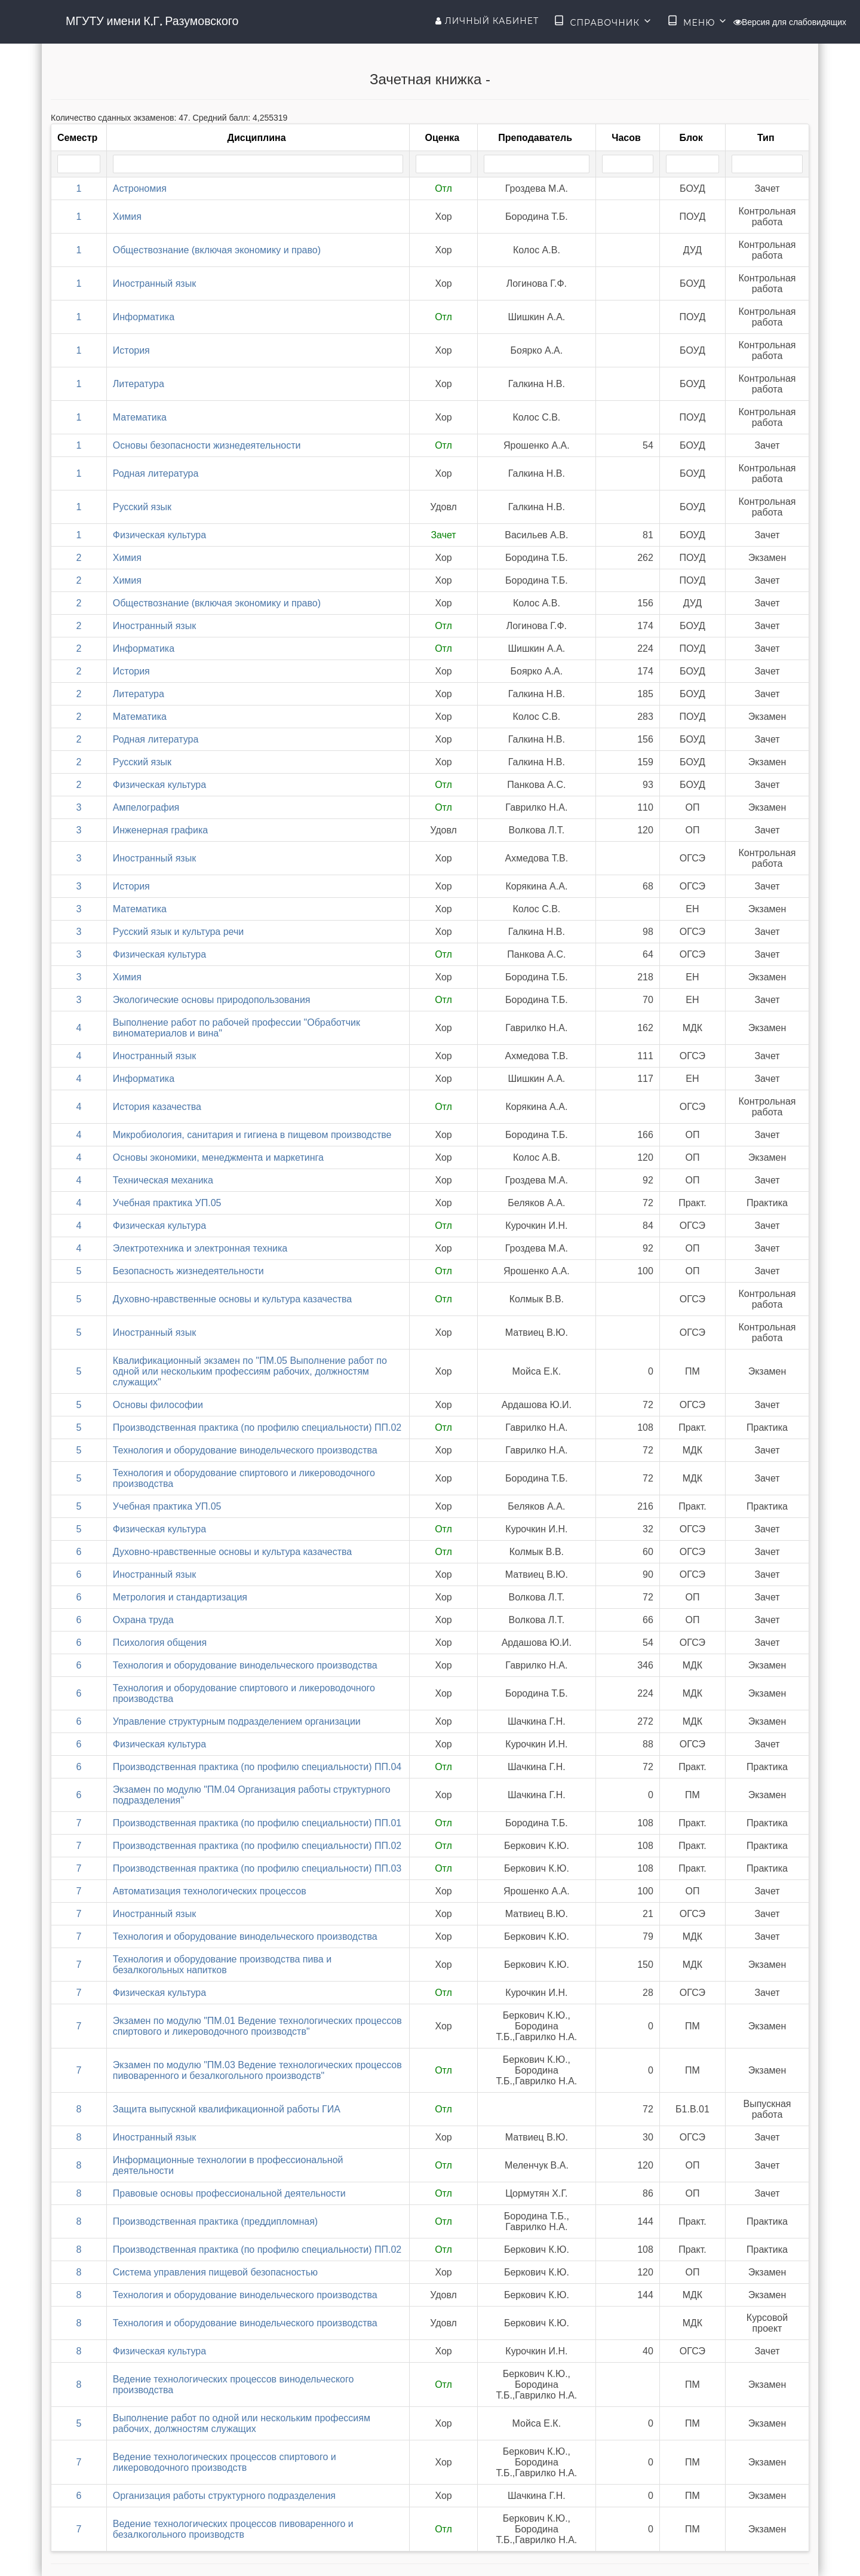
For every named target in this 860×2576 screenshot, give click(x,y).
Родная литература (156, 473)
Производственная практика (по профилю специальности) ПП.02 (257, 1427)
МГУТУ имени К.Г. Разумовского (152, 21)
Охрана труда (143, 1620)
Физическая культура (159, 535)
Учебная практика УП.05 (167, 1203)
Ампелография (146, 807)
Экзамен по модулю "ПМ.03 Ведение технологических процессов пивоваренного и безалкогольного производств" (257, 2070)
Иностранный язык (154, 283)
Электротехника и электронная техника (200, 1248)
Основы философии (158, 1405)
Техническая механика (163, 1180)
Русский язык (142, 507)
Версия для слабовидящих (789, 22)
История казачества (157, 1107)
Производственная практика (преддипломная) (215, 2221)
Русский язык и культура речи (178, 932)
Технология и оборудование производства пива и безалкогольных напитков (222, 1964)
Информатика (143, 317)
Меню (697, 21)
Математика (140, 417)
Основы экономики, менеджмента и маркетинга (218, 1157)
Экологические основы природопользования (212, 1000)
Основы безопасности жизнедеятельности (207, 445)
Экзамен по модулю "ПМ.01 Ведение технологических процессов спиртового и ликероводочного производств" (257, 2026)
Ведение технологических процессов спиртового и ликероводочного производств (224, 2462)
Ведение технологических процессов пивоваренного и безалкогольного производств (233, 2529)
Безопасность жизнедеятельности (188, 1271)
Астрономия (140, 188)
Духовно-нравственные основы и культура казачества (232, 1299)
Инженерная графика (160, 830)
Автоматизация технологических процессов (209, 1891)
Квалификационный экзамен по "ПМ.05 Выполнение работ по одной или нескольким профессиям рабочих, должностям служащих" (250, 1371)
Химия (127, 216)
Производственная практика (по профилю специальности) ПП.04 (257, 1767)
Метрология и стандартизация (180, 1597)
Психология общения (160, 1642)
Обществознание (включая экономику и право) (217, 250)
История (131, 350)
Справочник (603, 21)
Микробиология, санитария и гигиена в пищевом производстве (252, 1135)
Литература (138, 384)
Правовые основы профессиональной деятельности (229, 2193)
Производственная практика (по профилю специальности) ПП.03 (257, 1868)
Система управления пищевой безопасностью (215, 2272)
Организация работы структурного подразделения (224, 2496)
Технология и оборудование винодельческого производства (245, 1450)
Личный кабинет (487, 21)
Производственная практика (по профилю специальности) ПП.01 (257, 1823)
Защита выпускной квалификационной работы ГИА (226, 2109)
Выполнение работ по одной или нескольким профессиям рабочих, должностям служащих (241, 2423)
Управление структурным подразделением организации (237, 1721)
